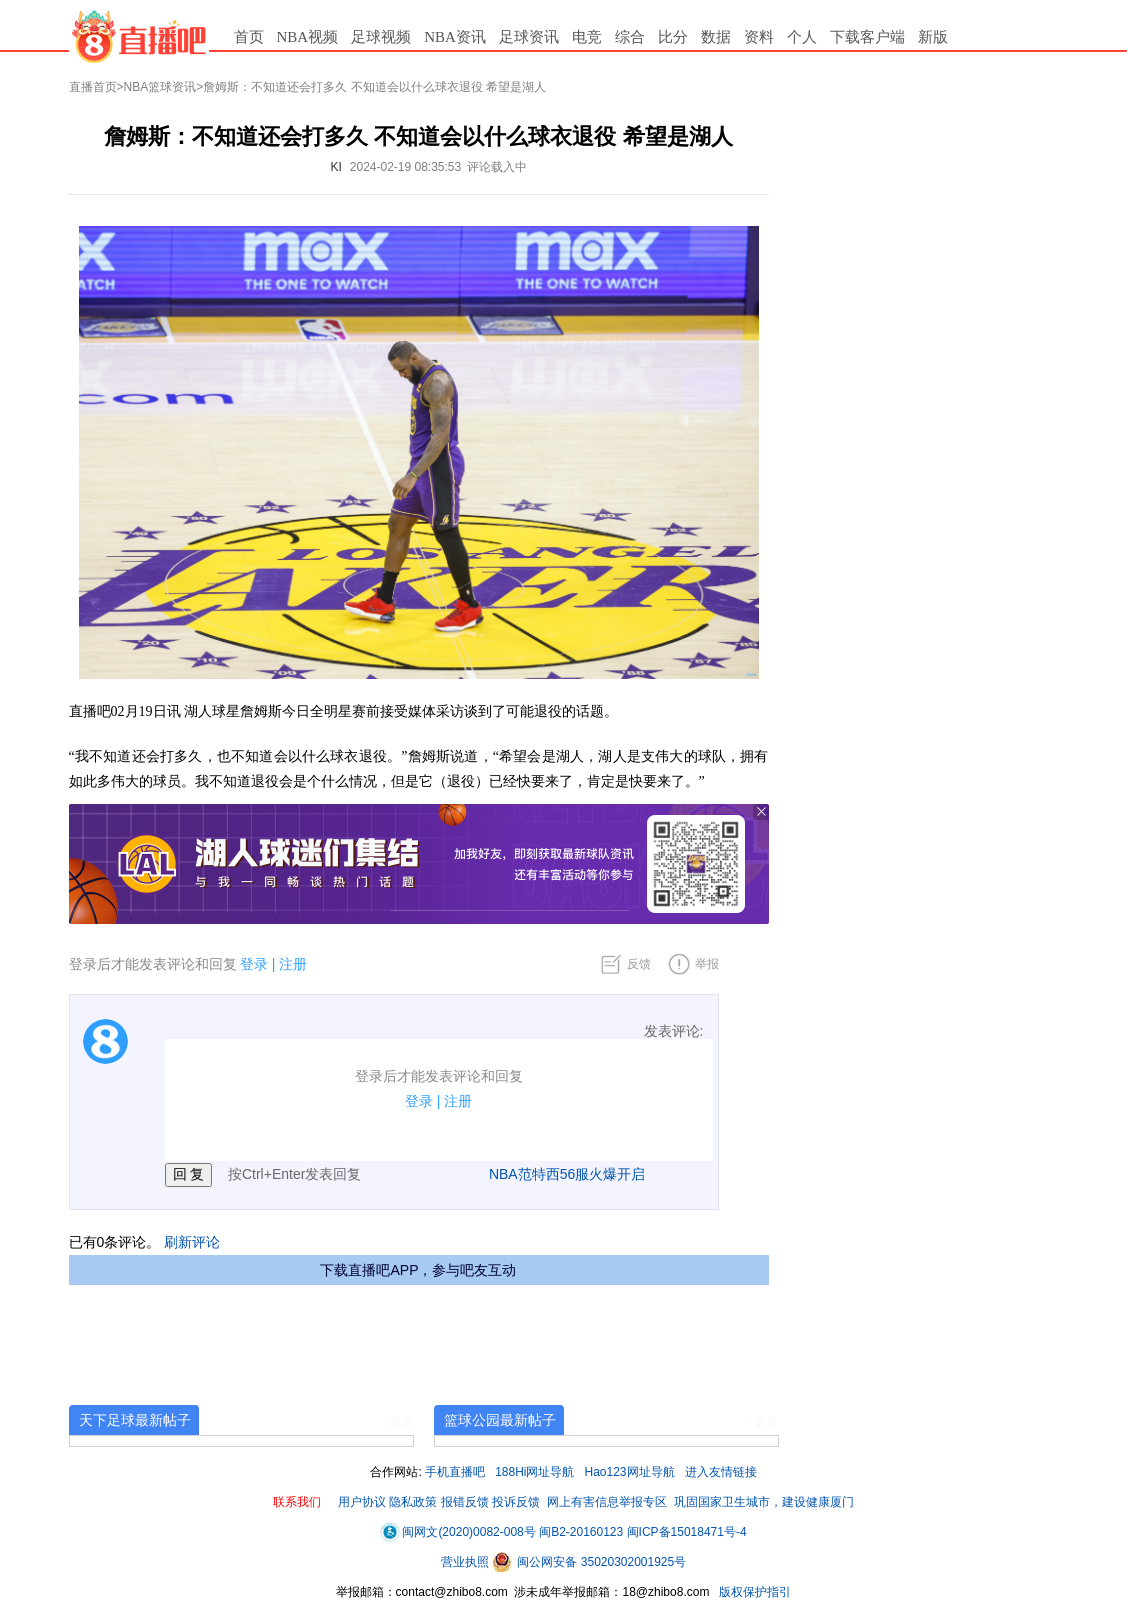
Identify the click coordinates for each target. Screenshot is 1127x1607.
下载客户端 (867, 37)
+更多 (398, 1422)
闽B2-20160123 (581, 1532)
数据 (716, 37)
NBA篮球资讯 (160, 87)
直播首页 (93, 87)
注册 (293, 964)
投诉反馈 (516, 1502)
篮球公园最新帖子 (500, 1420)
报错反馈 (465, 1502)
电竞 (587, 37)
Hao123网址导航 (630, 1472)
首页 (249, 37)
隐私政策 (413, 1502)
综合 (630, 37)
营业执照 (466, 1562)
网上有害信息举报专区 (607, 1502)
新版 (933, 37)
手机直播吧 (455, 1472)
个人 (802, 37)
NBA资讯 (455, 37)
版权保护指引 (753, 1592)
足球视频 (381, 37)
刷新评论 (192, 1242)
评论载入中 (497, 167)
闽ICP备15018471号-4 (687, 1532)
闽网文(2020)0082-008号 (457, 1532)
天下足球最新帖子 (135, 1420)
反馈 (639, 964)
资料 (759, 37)
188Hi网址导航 (534, 1472)
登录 (254, 964)
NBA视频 (308, 37)
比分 (673, 37)
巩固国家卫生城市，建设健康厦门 (764, 1502)
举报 (707, 964)
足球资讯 (529, 37)
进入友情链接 (721, 1472)
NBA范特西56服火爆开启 (567, 1174)
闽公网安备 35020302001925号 (589, 1562)
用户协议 (362, 1502)
